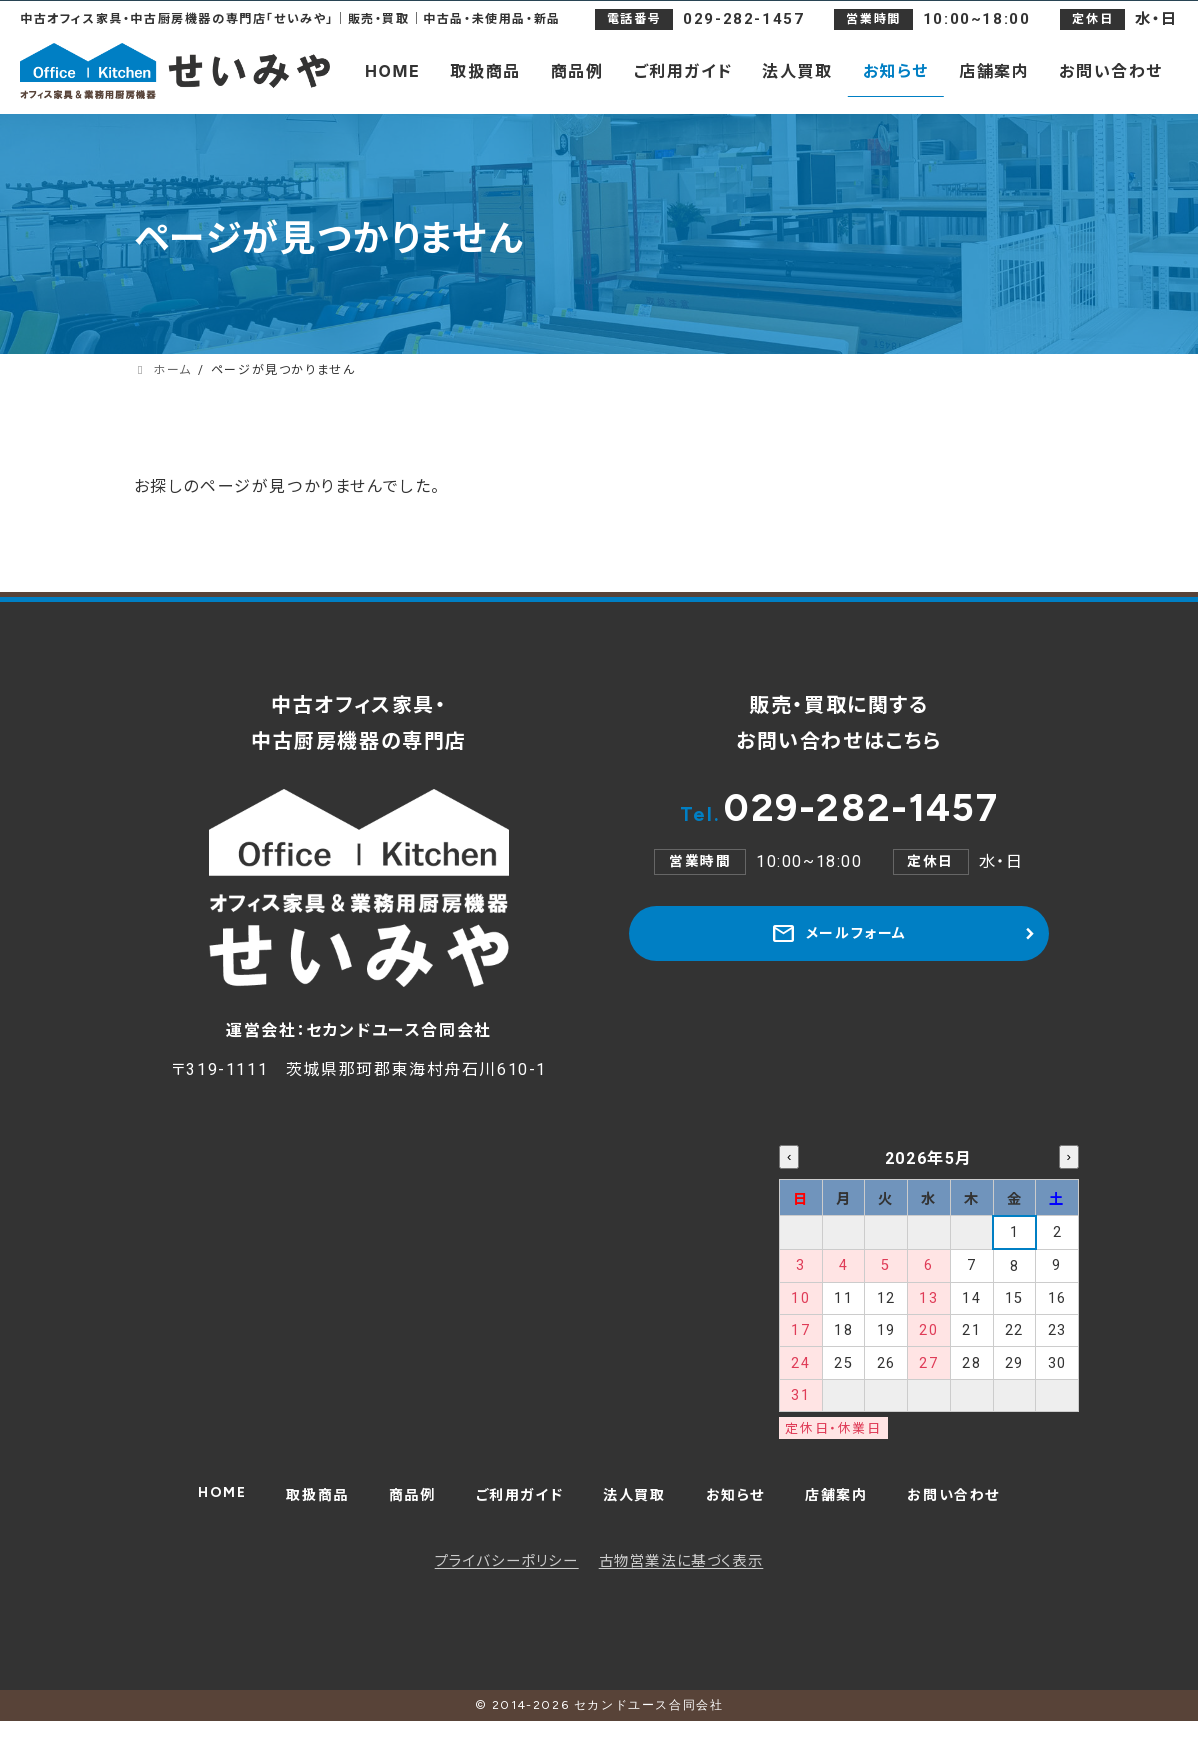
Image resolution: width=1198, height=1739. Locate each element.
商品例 (395, 1506)
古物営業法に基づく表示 (681, 1579)
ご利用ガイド (511, 1506)
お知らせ (744, 1506)
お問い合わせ (980, 1506)
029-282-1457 (839, 813)
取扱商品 (294, 1506)
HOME (192, 1502)
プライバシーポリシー (507, 1579)
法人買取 (636, 1506)
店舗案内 (853, 1506)
